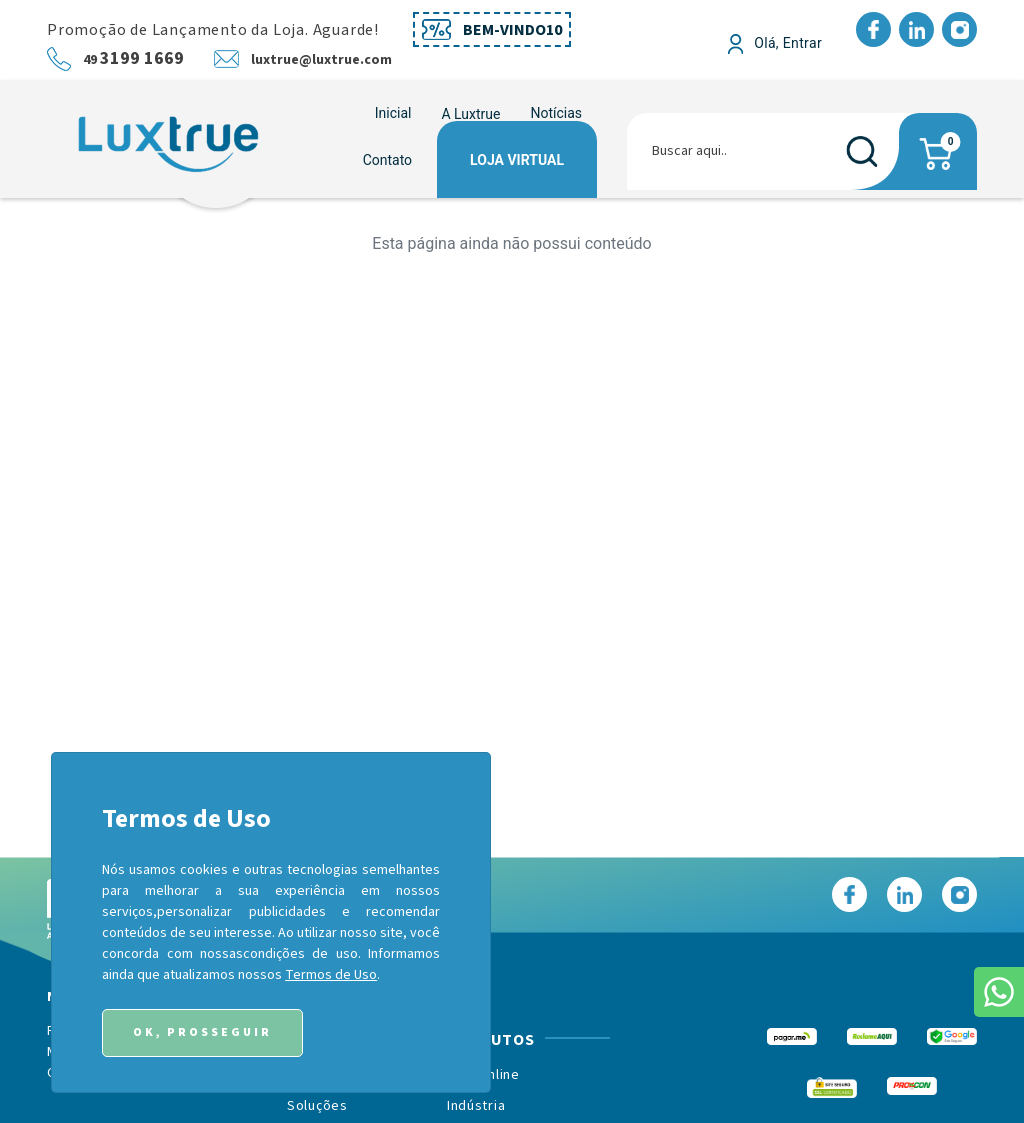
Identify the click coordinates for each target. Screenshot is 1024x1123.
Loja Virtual (517, 160)
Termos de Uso (331, 975)
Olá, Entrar (788, 43)
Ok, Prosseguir (202, 1032)
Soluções (317, 1106)
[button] (470, 114)
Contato (387, 160)
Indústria (476, 1106)
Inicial (393, 113)
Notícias (556, 113)
